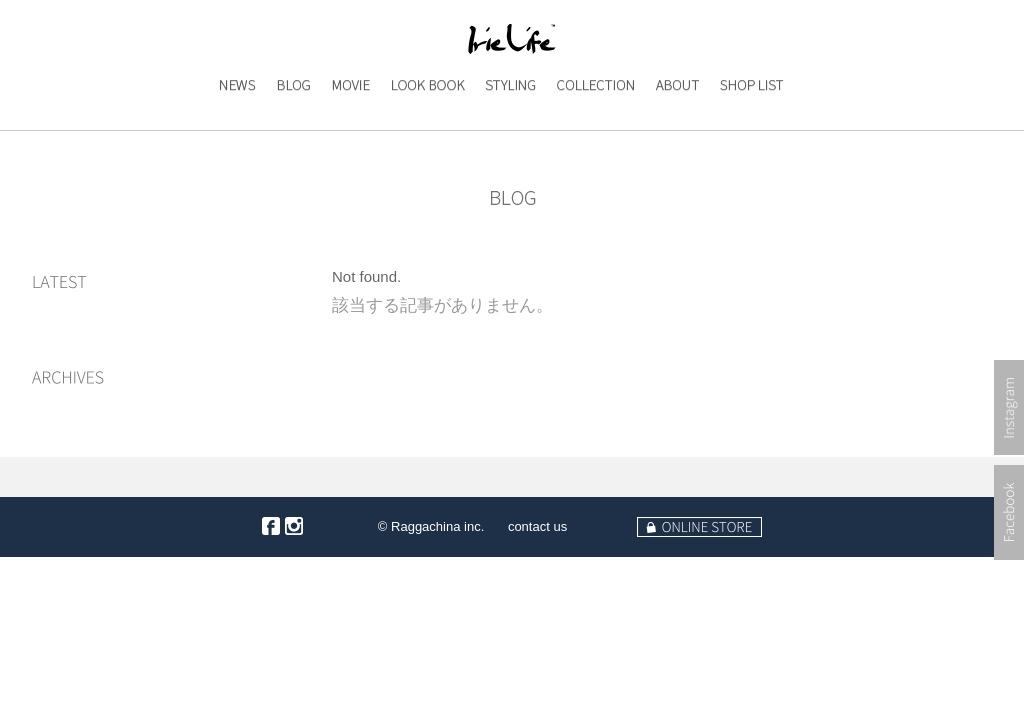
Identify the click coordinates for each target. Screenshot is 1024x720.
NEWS (229, 125)
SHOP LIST (751, 125)
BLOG (288, 125)
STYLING (509, 125)
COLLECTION (595, 125)
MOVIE (346, 125)
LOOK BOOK (426, 125)
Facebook (1009, 575)
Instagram (1009, 470)
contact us (537, 526)
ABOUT (673, 125)
